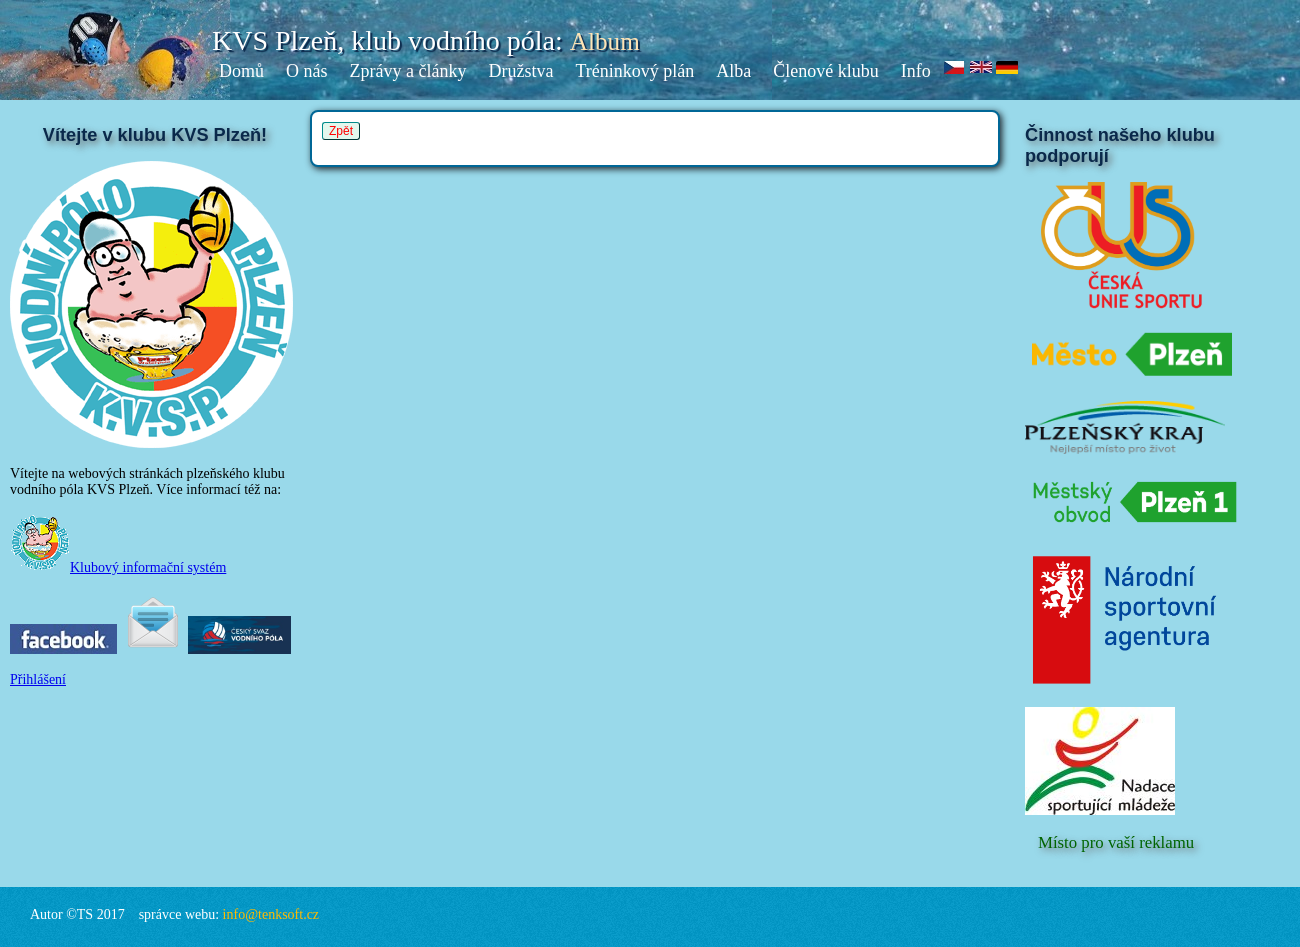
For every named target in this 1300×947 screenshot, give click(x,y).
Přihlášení (38, 679)
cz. (955, 68)
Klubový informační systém (118, 567)
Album (605, 41)
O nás (307, 71)
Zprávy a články (408, 71)
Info (916, 71)
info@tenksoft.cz (271, 914)
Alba (733, 71)
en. (981, 68)
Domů (241, 71)
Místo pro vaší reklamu (1116, 842)
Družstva (520, 71)
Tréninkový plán (634, 71)
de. (1007, 68)
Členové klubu (826, 71)
